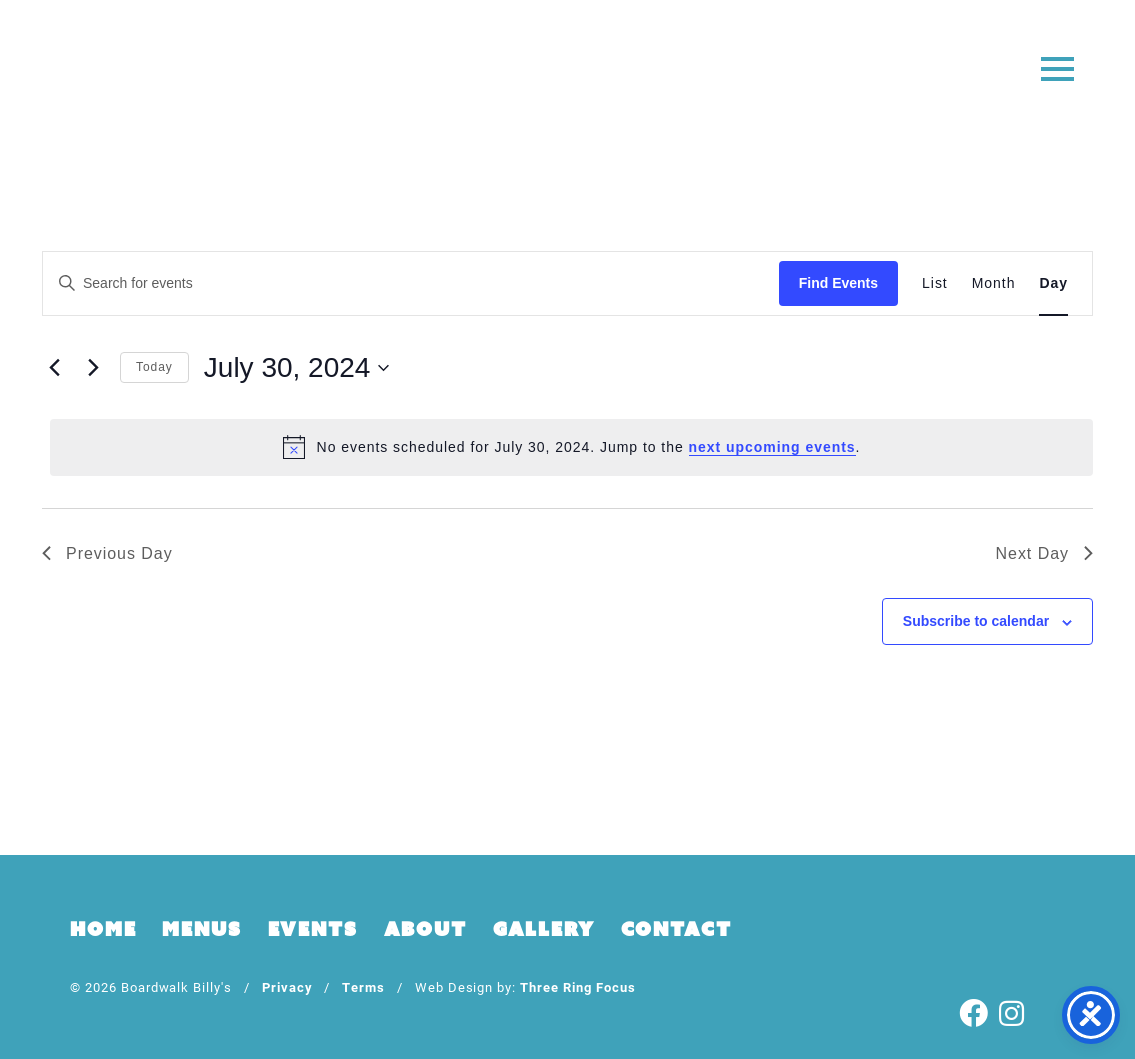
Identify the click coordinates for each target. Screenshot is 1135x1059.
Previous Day (107, 553)
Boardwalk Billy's (567, 77)
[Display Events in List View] (935, 283)
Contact (676, 929)
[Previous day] (54, 368)
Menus (201, 929)
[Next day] (93, 368)
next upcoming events (772, 447)
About (425, 929)
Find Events (838, 283)
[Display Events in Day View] (1053, 283)
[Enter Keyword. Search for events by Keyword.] (411, 283)
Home (103, 929)
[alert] (571, 447)
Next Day (1044, 553)
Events (313, 929)
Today (154, 367)
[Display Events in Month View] (994, 283)
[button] (1057, 67)
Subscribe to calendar (976, 621)
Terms (363, 986)
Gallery (544, 929)
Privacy (287, 986)
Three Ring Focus (577, 986)
